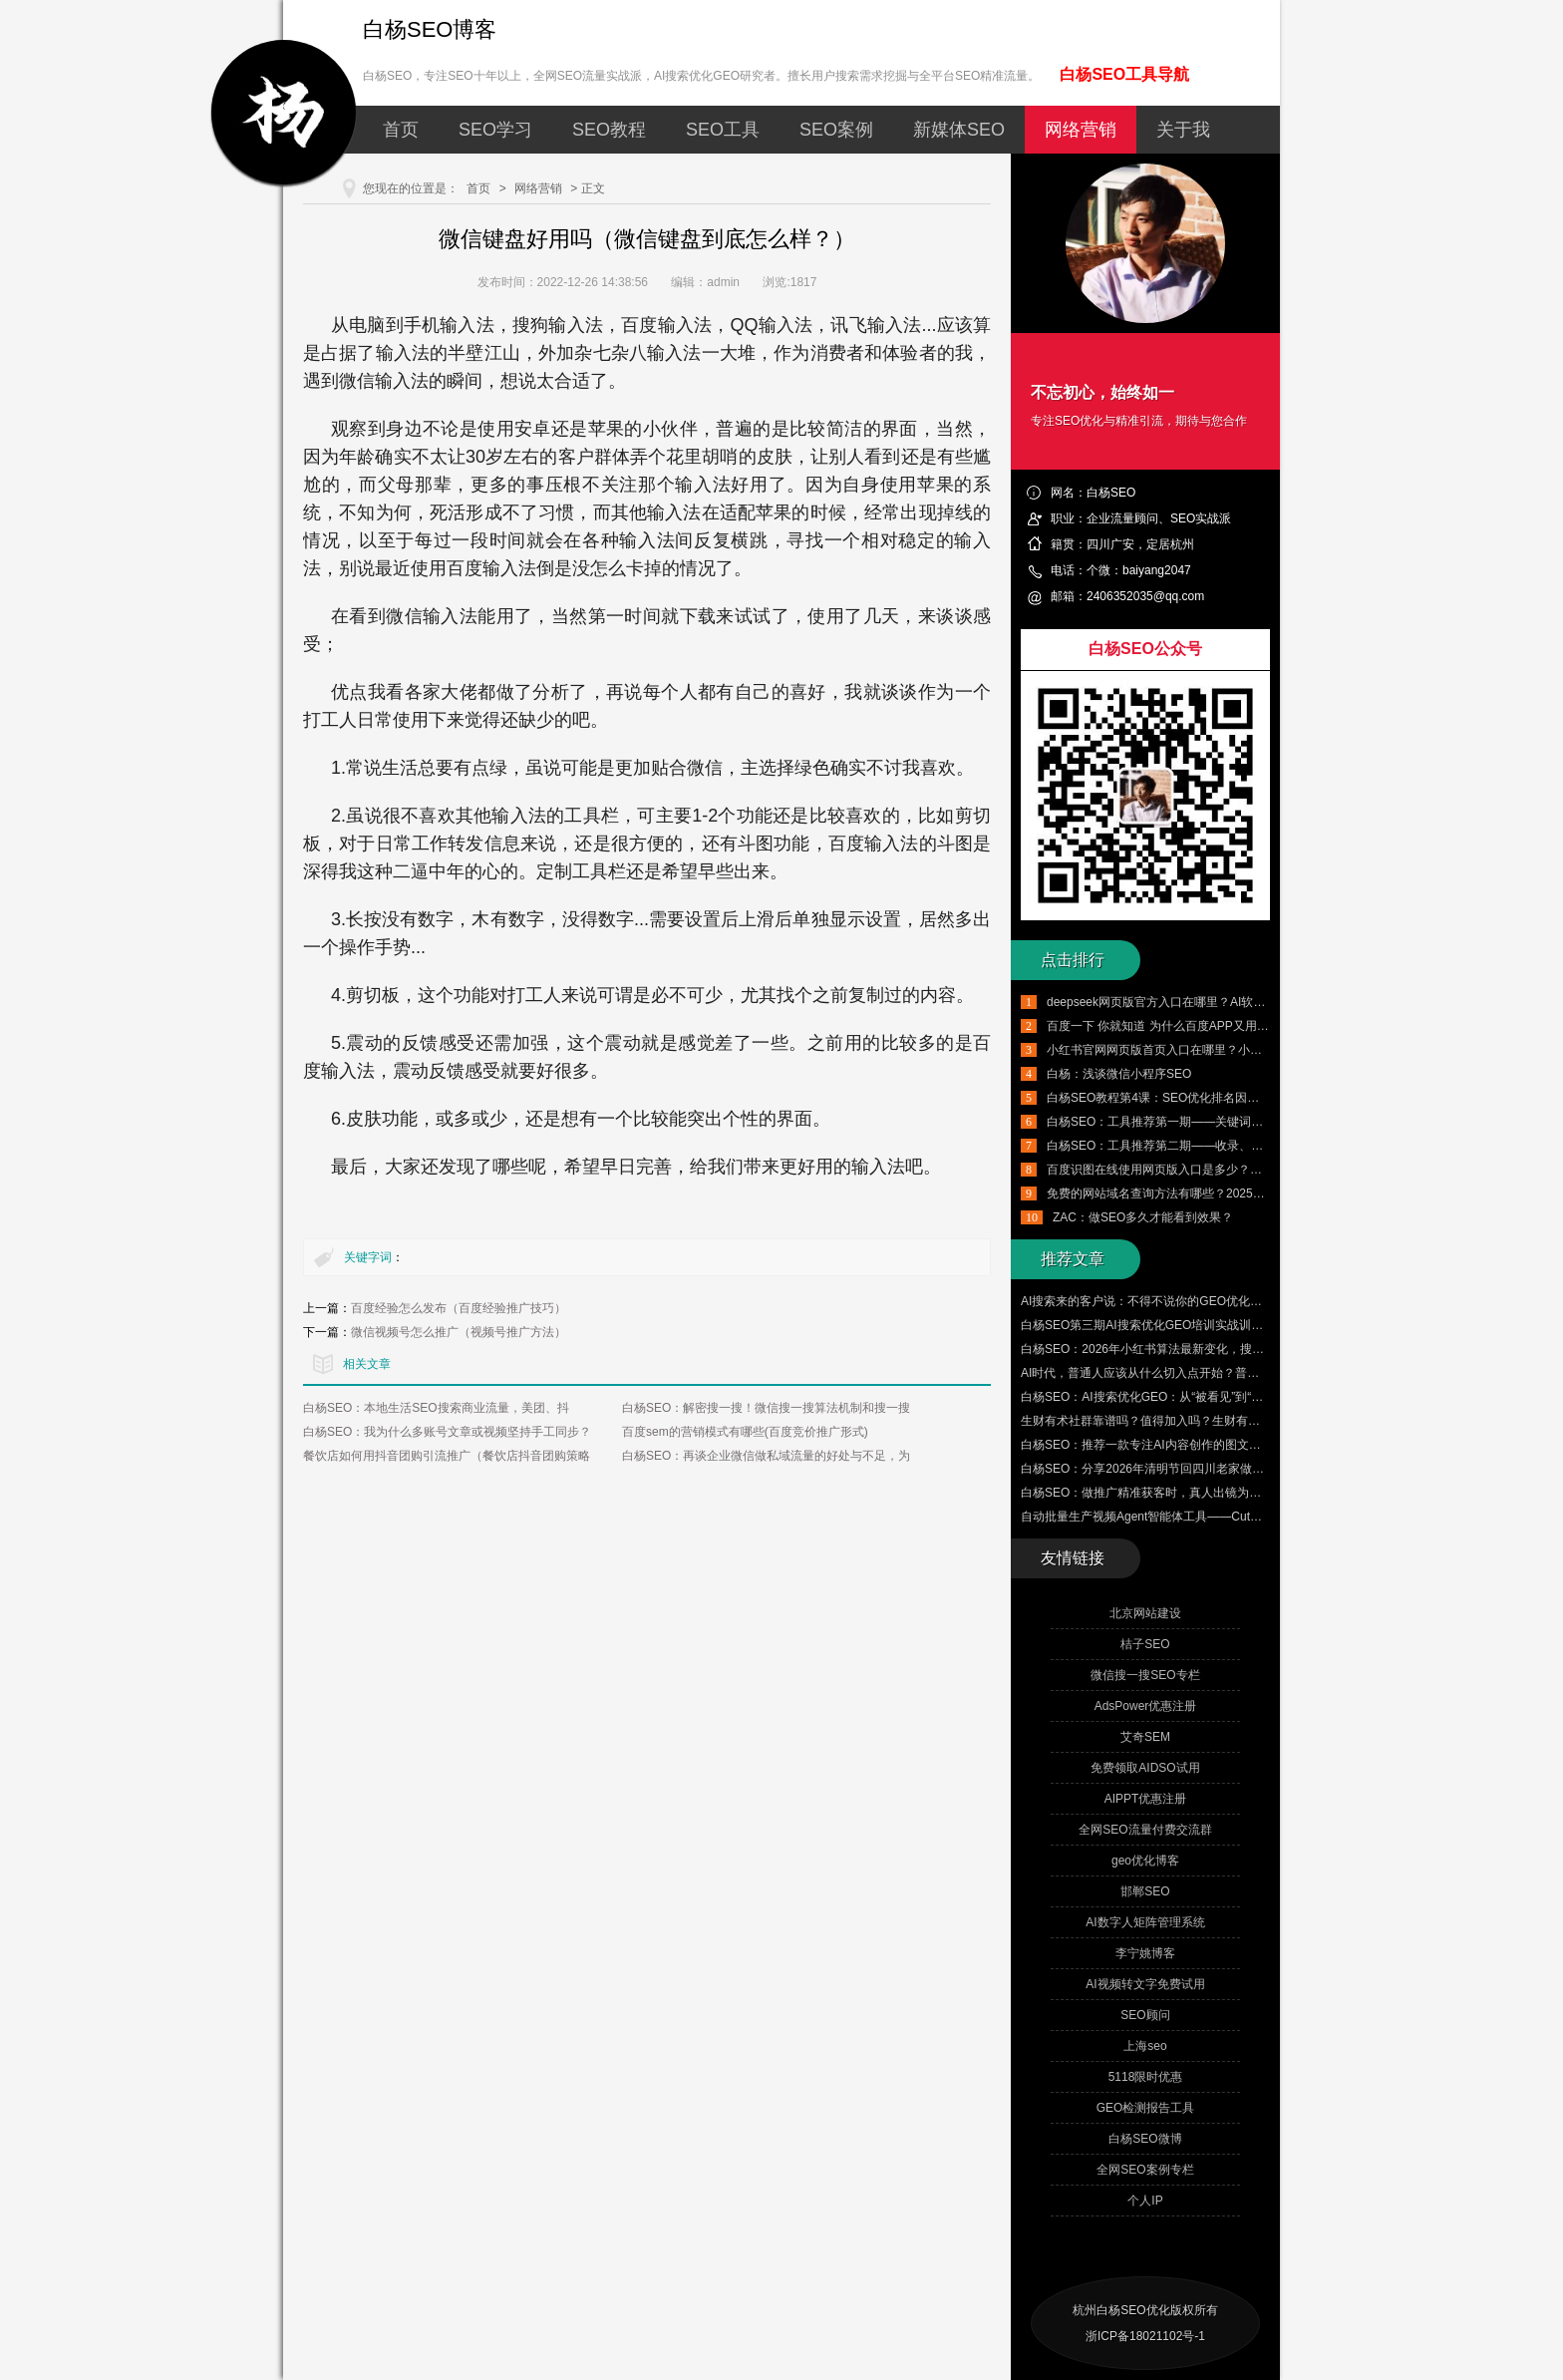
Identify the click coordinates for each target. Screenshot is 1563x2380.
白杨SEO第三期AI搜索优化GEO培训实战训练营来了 (1160, 1325)
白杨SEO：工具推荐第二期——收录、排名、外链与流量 (1197, 1146)
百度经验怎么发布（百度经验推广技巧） (458, 1308)
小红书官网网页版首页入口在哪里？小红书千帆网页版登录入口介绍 (1226, 1050)
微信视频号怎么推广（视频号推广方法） (458, 1332)
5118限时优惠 (1145, 2077)
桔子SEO (1144, 1644)
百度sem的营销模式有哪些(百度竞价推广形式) (745, 1432)
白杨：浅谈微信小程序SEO (1119, 1074)
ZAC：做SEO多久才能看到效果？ (1143, 1217)
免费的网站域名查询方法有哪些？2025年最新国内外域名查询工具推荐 (1233, 1193)
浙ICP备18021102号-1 (1145, 2336)
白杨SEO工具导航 (1124, 74)
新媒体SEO (959, 130)
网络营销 (1080, 130)
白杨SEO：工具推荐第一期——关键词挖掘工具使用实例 (1197, 1122)
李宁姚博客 (1145, 1953)
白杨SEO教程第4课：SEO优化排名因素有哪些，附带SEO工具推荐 (1226, 1098)
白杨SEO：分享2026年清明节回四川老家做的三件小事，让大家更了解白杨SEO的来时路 (1256, 1469)
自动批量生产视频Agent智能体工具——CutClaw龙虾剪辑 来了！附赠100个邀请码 (1238, 1517)
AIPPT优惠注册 (1145, 1799)
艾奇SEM (1145, 1737)
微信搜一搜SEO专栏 (1145, 1675)
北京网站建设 (1145, 1613)
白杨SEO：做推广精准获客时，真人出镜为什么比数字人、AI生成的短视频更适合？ (1242, 1493)
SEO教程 (609, 130)
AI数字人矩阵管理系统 (1145, 1922)
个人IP (1144, 2201)
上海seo (1144, 2046)
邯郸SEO (1144, 1891)
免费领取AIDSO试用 (1145, 1768)
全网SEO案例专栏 (1144, 2170)
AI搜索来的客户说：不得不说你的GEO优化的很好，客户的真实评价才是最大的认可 (1243, 1301)
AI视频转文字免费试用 (1145, 1984)
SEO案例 (836, 130)
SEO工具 (723, 130)
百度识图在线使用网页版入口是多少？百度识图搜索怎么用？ (1208, 1170)
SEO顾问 (1144, 2015)
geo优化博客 (1145, 1861)
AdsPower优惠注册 (1145, 1706)
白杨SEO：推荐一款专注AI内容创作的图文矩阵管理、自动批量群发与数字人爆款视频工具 (1260, 1445)
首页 (401, 130)
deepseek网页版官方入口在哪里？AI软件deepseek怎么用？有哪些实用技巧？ (1253, 1002)
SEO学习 (495, 130)
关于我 (1183, 130)
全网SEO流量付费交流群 (1145, 1830)
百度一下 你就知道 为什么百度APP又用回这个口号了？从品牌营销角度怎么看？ (1259, 1026)
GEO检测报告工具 (1145, 2108)
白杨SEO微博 (1144, 2139)
